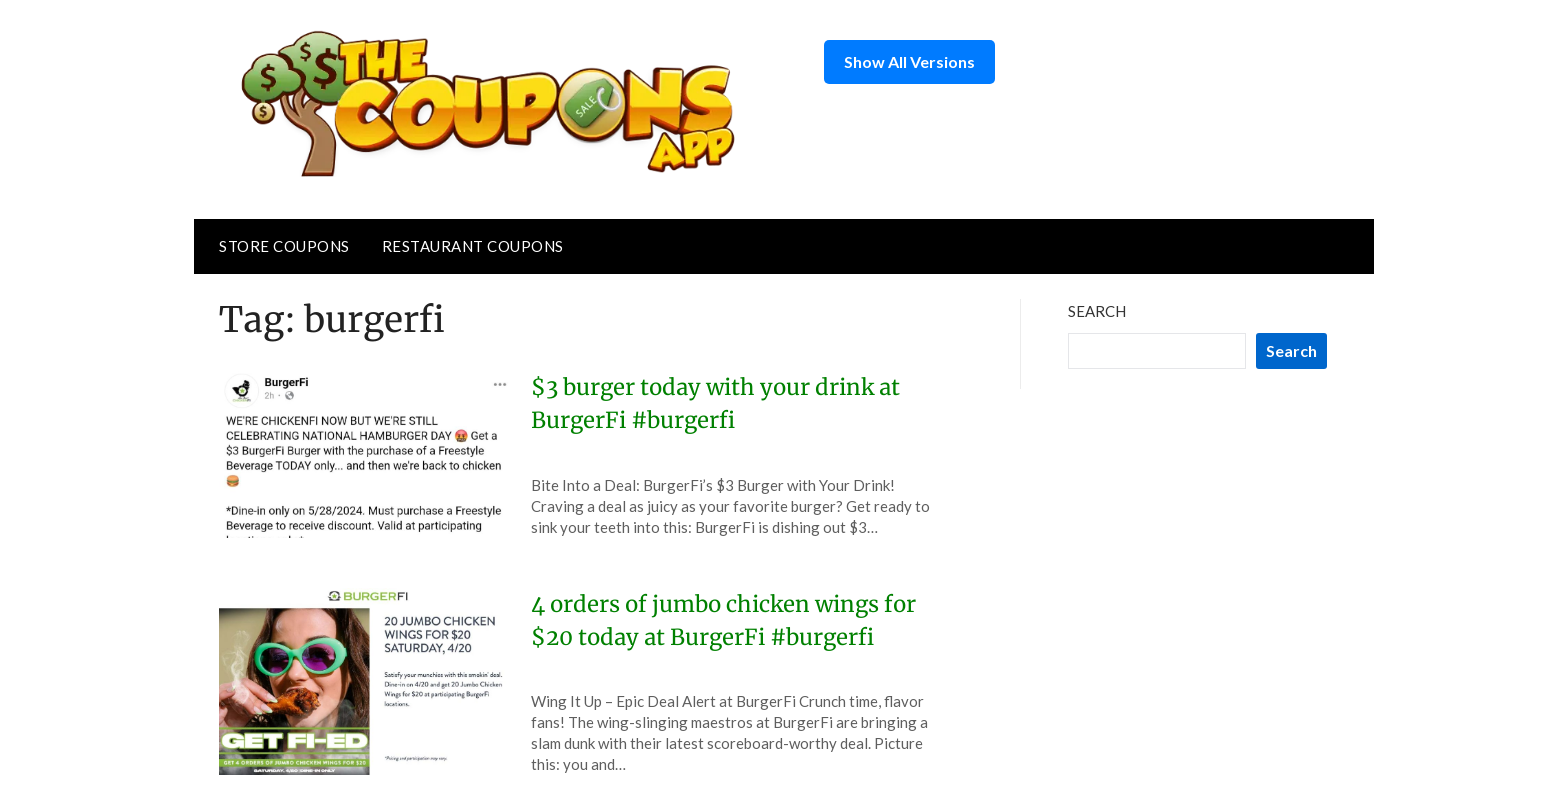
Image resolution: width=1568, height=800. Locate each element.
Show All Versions (909, 61)
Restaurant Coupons (473, 246)
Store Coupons (284, 246)
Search (1097, 311)
